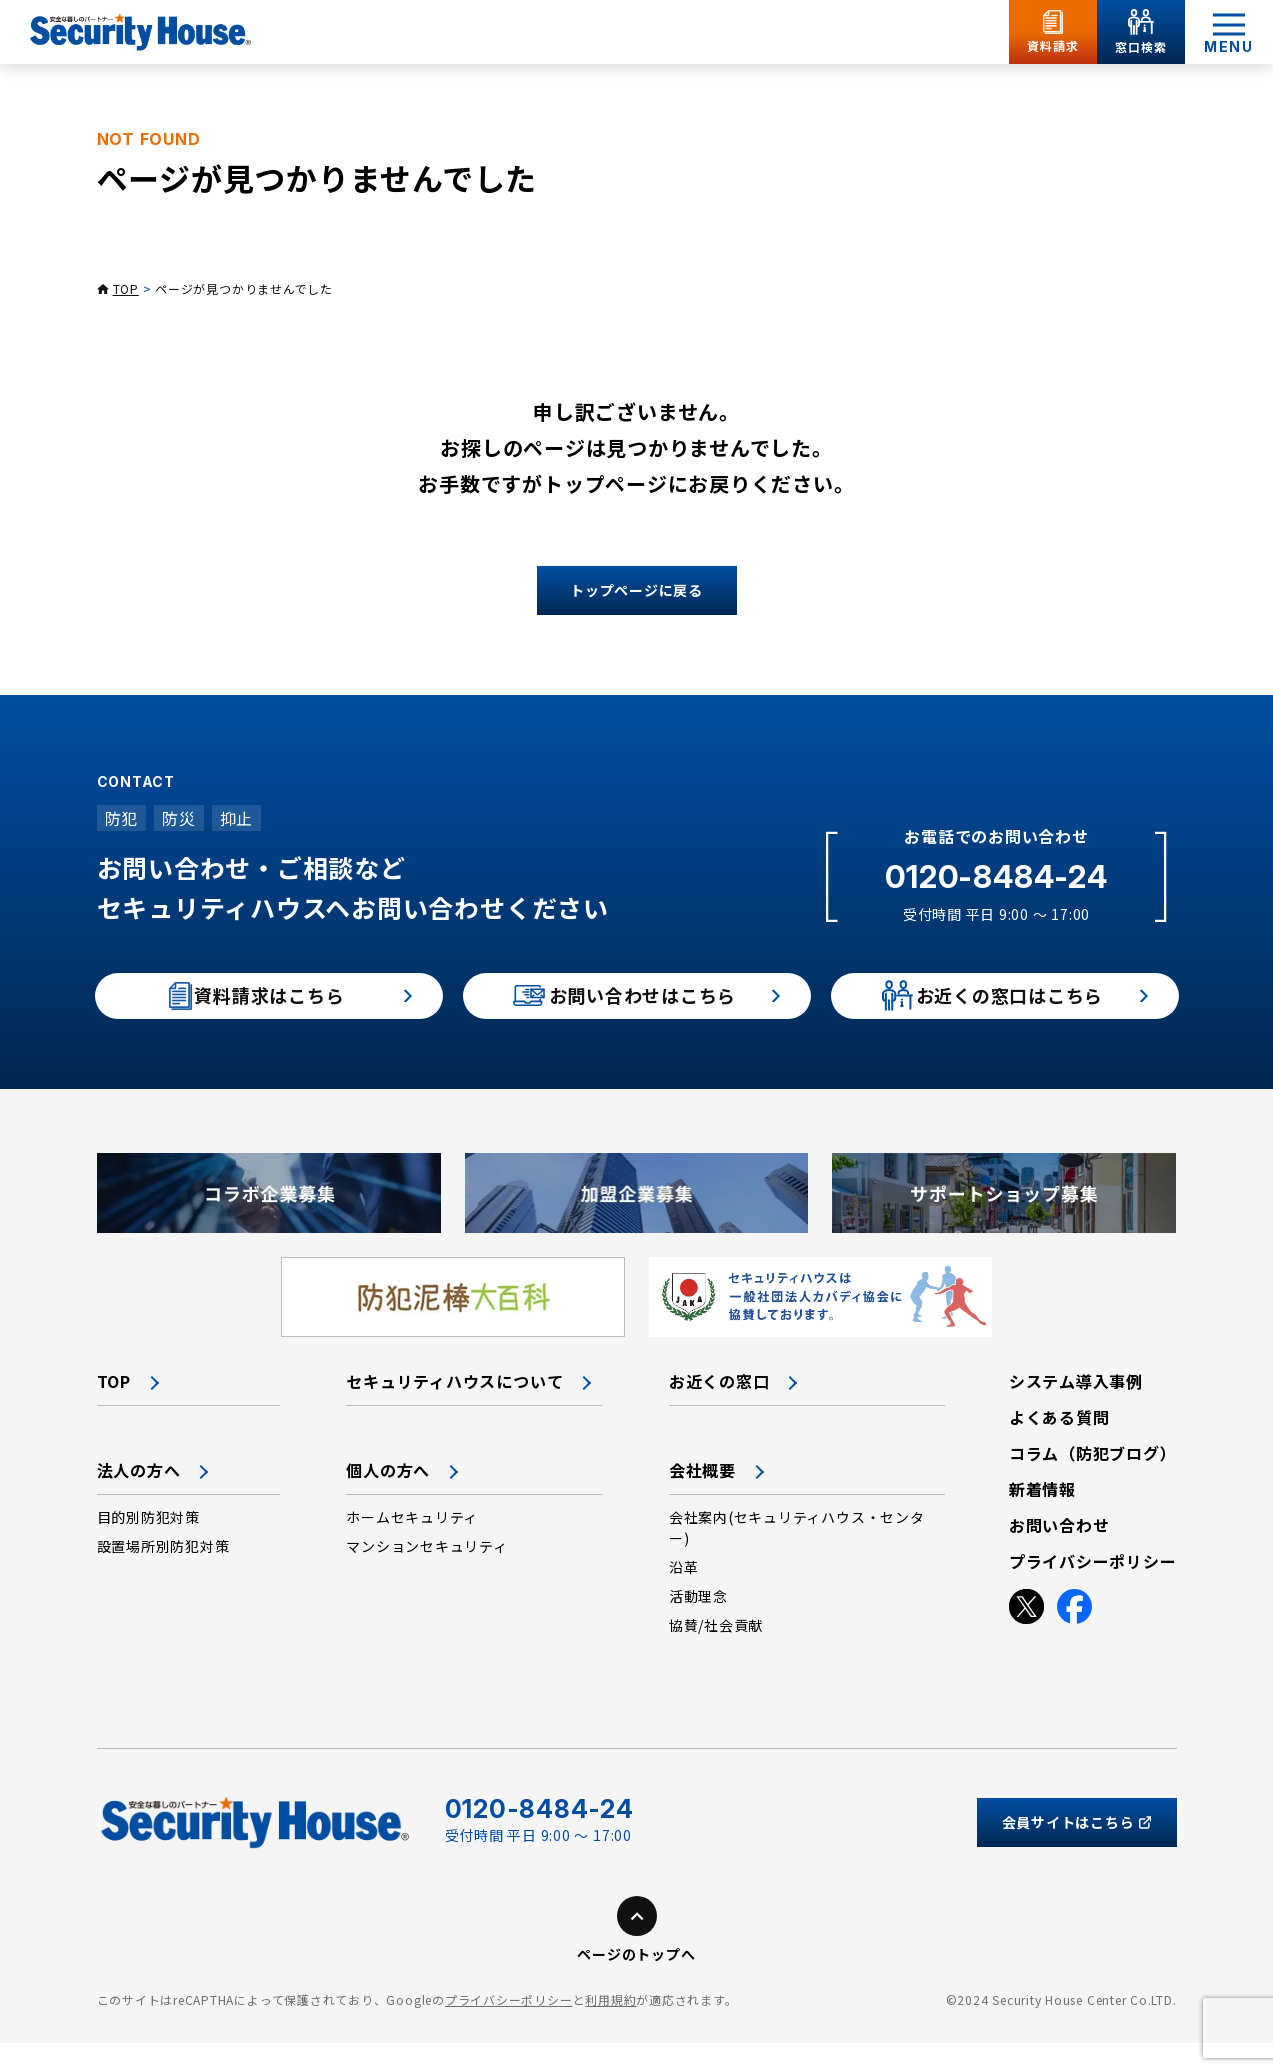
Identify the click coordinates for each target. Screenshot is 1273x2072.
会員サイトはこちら (1077, 1851)
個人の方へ (388, 1499)
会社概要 (702, 1499)
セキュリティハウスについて (454, 1410)
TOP (126, 288)
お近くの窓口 (719, 1410)
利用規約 (610, 2029)
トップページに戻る (636, 590)
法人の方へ (139, 1499)
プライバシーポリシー (509, 2029)
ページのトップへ (636, 1984)
